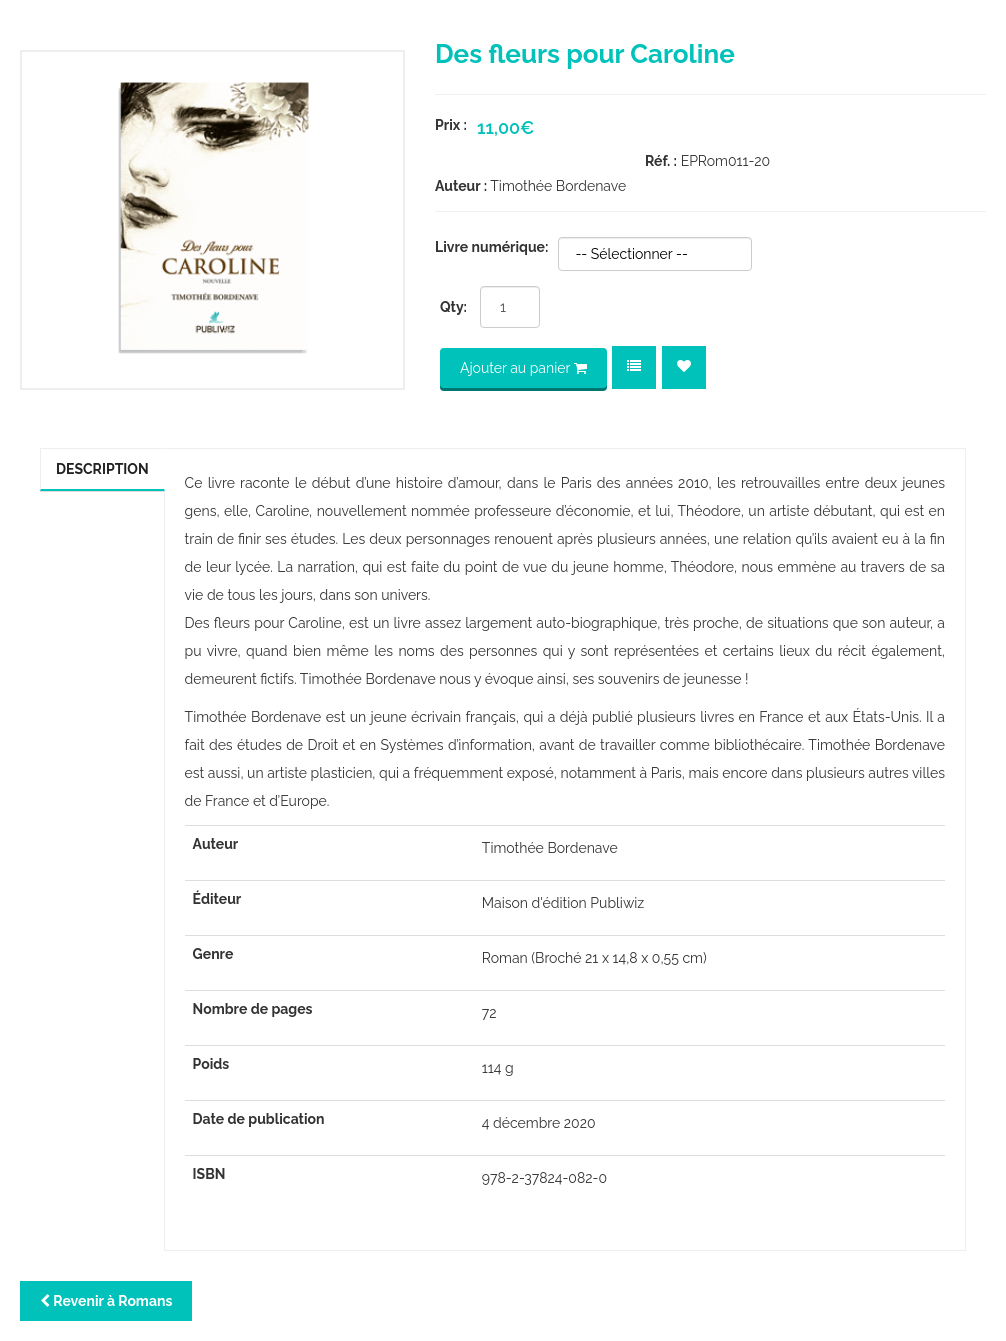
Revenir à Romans (106, 1301)
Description (102, 469)
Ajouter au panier (523, 368)
